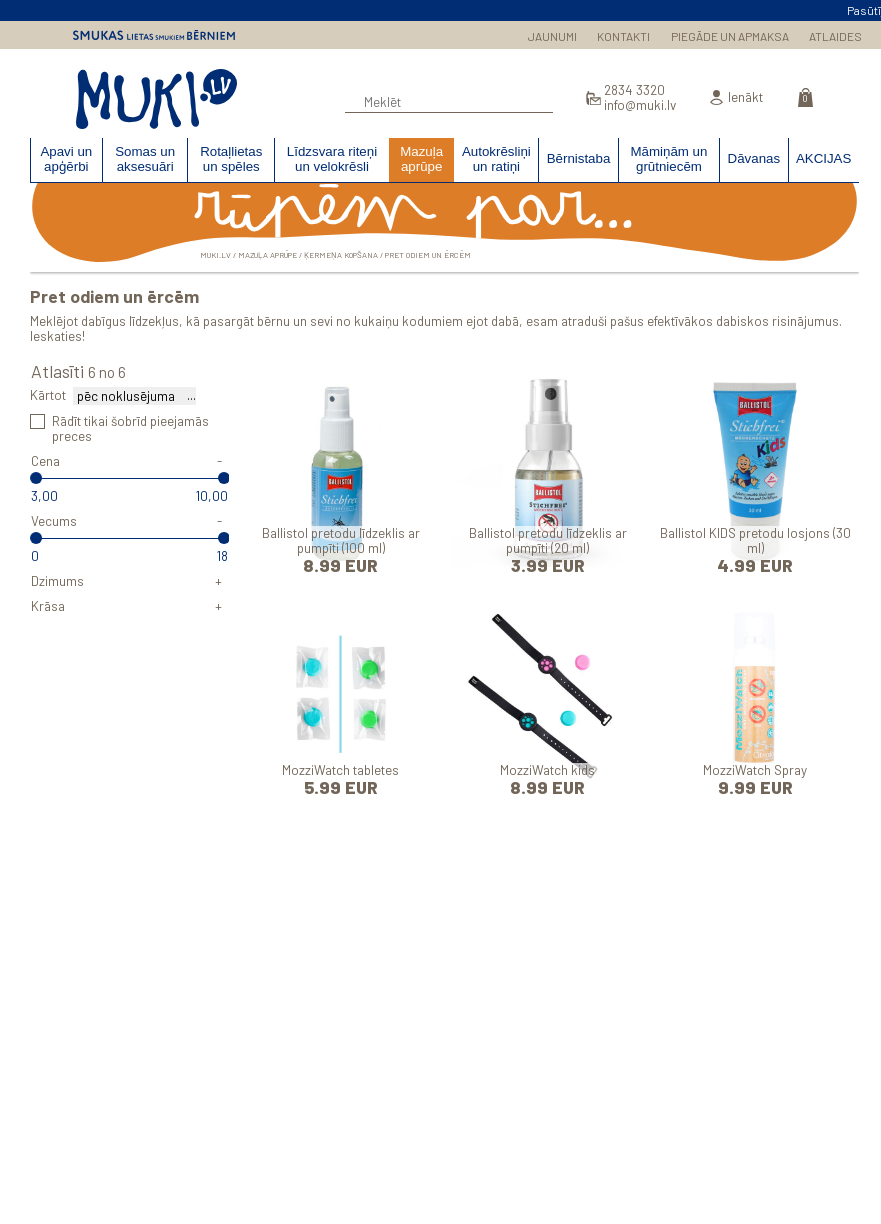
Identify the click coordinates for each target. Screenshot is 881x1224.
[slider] (36, 478)
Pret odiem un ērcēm (428, 255)
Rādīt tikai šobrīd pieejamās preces (130, 428)
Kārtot (48, 395)
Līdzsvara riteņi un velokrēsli (332, 159)
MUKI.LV (156, 99)
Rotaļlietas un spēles (231, 159)
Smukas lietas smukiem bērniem (153, 35)
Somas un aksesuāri (145, 159)
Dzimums (57, 581)
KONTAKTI (623, 36)
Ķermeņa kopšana (341, 255)
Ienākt (745, 97)
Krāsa (48, 606)
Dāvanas (754, 158)
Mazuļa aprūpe (421, 159)
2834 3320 (634, 90)
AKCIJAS (824, 158)
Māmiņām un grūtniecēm (668, 159)
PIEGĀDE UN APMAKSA (730, 36)
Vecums (54, 521)
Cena (45, 461)
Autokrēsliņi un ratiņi (496, 159)
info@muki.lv (640, 105)
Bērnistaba (579, 158)
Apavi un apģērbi (66, 159)
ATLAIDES (835, 36)
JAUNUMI (552, 36)
